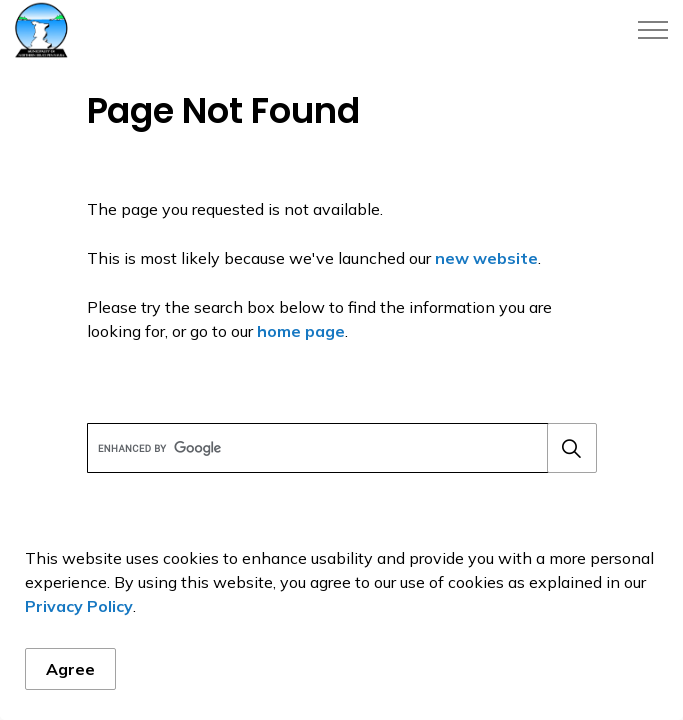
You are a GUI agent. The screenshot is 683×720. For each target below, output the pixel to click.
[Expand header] (653, 30)
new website (486, 258)
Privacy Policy (79, 606)
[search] (339, 448)
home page (301, 331)
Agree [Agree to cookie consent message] (70, 669)
